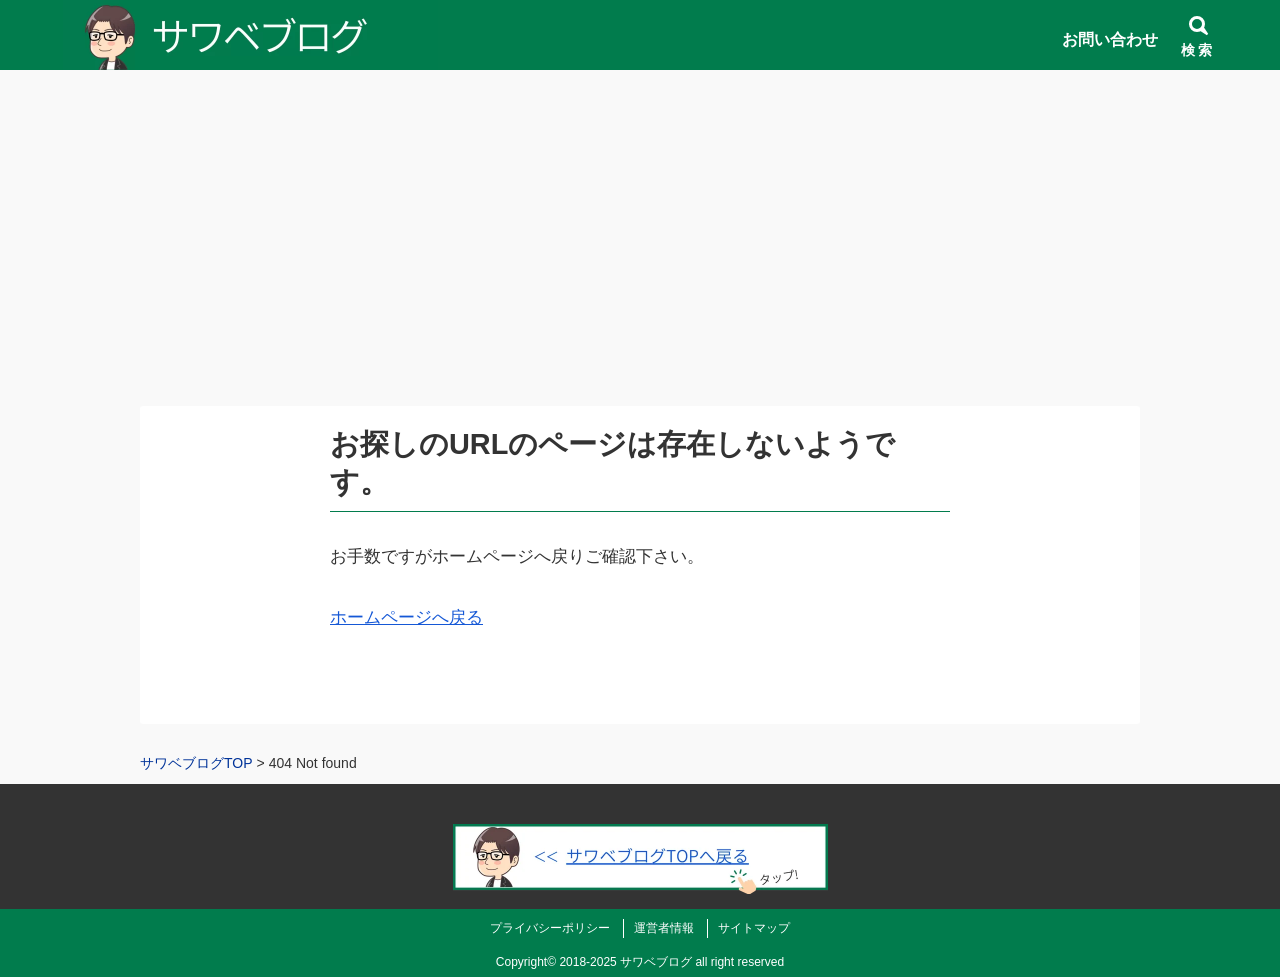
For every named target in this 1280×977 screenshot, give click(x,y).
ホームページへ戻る (406, 617)
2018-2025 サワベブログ (625, 962)
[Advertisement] (640, 260)
